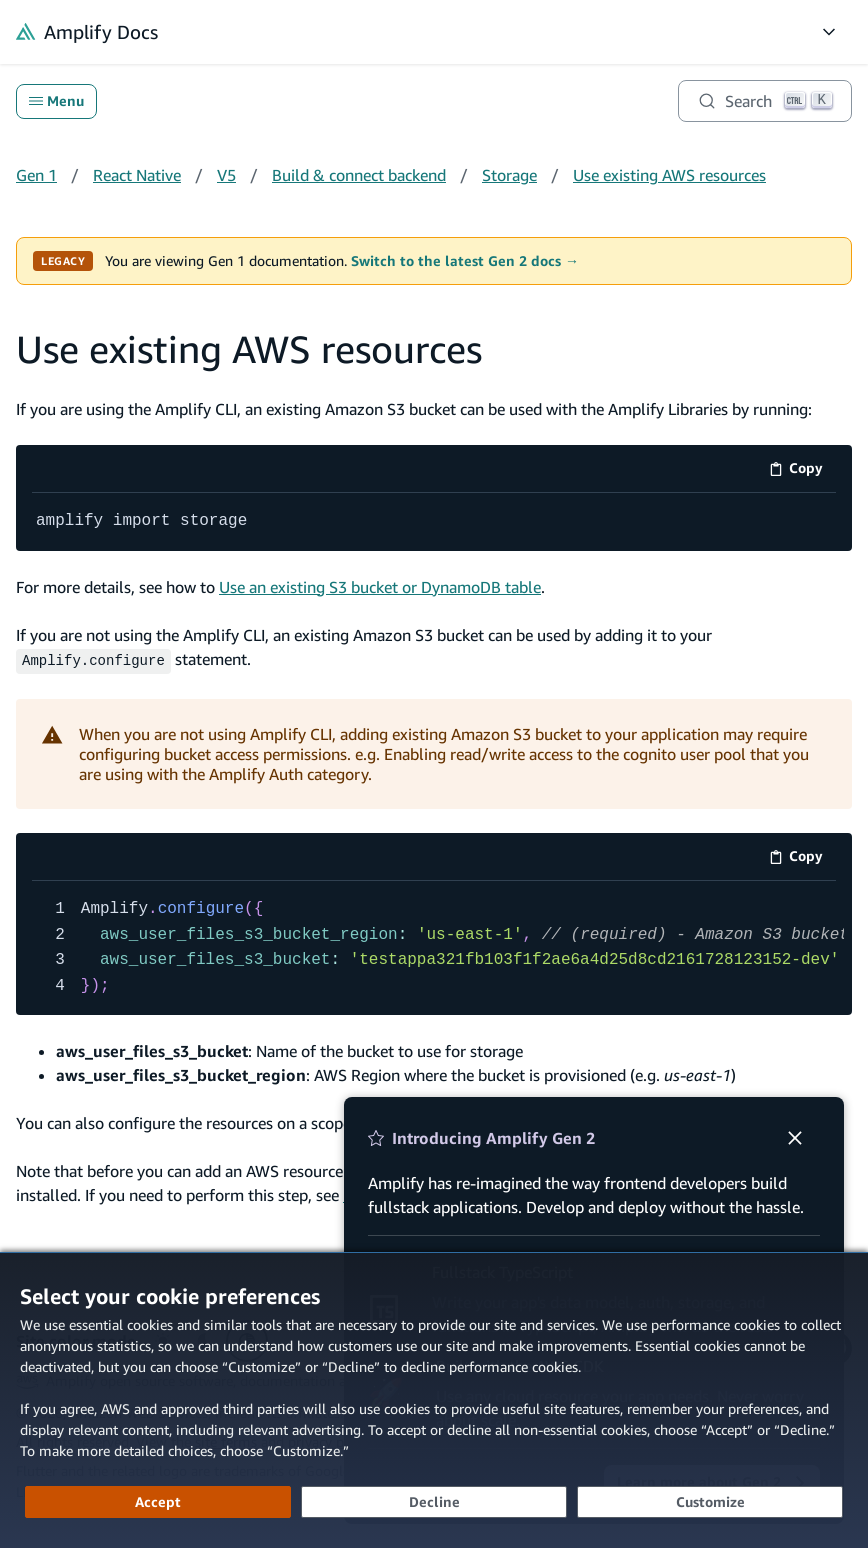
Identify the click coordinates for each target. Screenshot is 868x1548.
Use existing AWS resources (669, 175)
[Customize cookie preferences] (710, 1502)
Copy (802, 471)
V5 (226, 175)
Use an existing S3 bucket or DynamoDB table (380, 586)
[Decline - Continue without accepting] (434, 1502)
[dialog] (434, 1400)
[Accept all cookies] (158, 1502)
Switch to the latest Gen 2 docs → (465, 261)
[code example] (434, 522)
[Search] (765, 101)
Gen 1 (36, 175)
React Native (137, 175)
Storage (509, 175)
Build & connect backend (359, 175)
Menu (56, 101)
